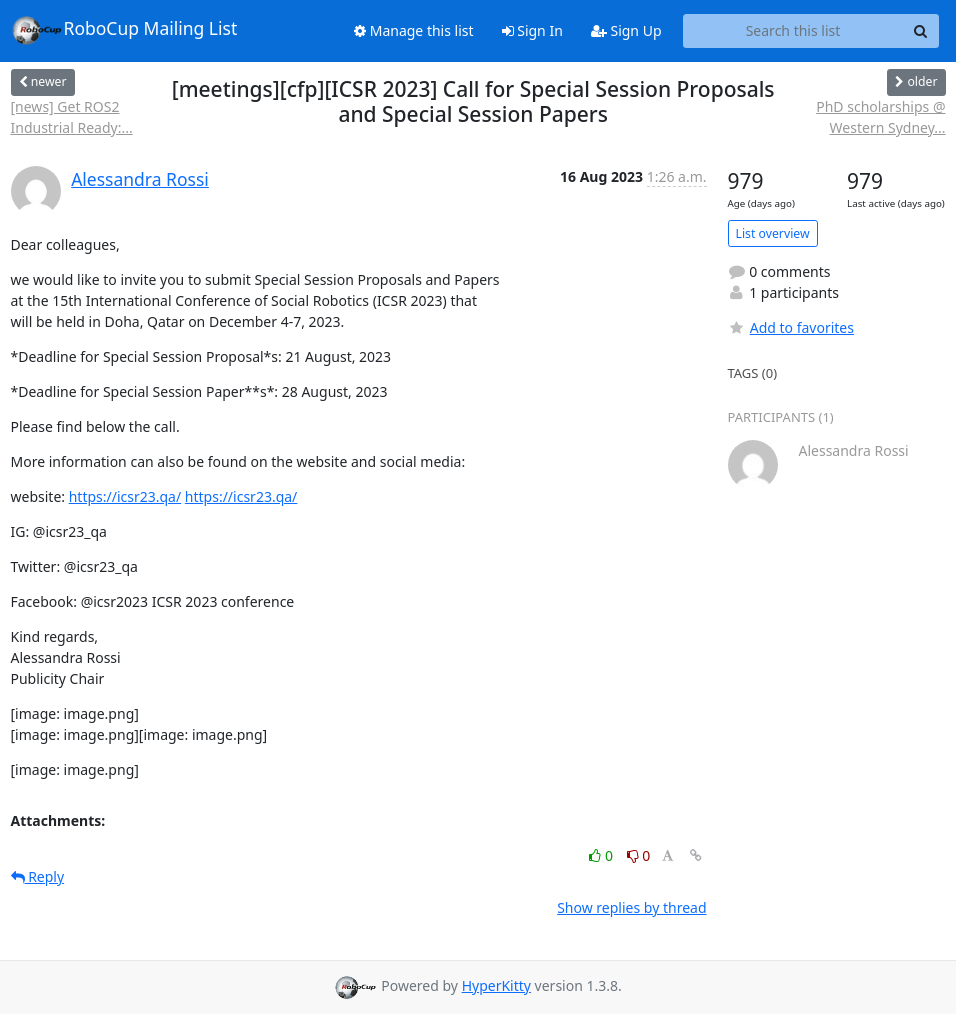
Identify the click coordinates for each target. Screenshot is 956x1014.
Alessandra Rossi (140, 179)
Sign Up (626, 30)
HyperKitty (496, 985)
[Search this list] (793, 31)
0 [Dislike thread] (639, 855)
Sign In (532, 30)
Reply (38, 876)
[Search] (921, 31)
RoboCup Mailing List (124, 30)
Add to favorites (791, 327)
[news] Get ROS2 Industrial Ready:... (72, 117)
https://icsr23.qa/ (125, 496)
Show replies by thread (631, 907)
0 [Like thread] (602, 855)
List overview (773, 233)
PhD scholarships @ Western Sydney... (880, 117)
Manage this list (414, 30)
